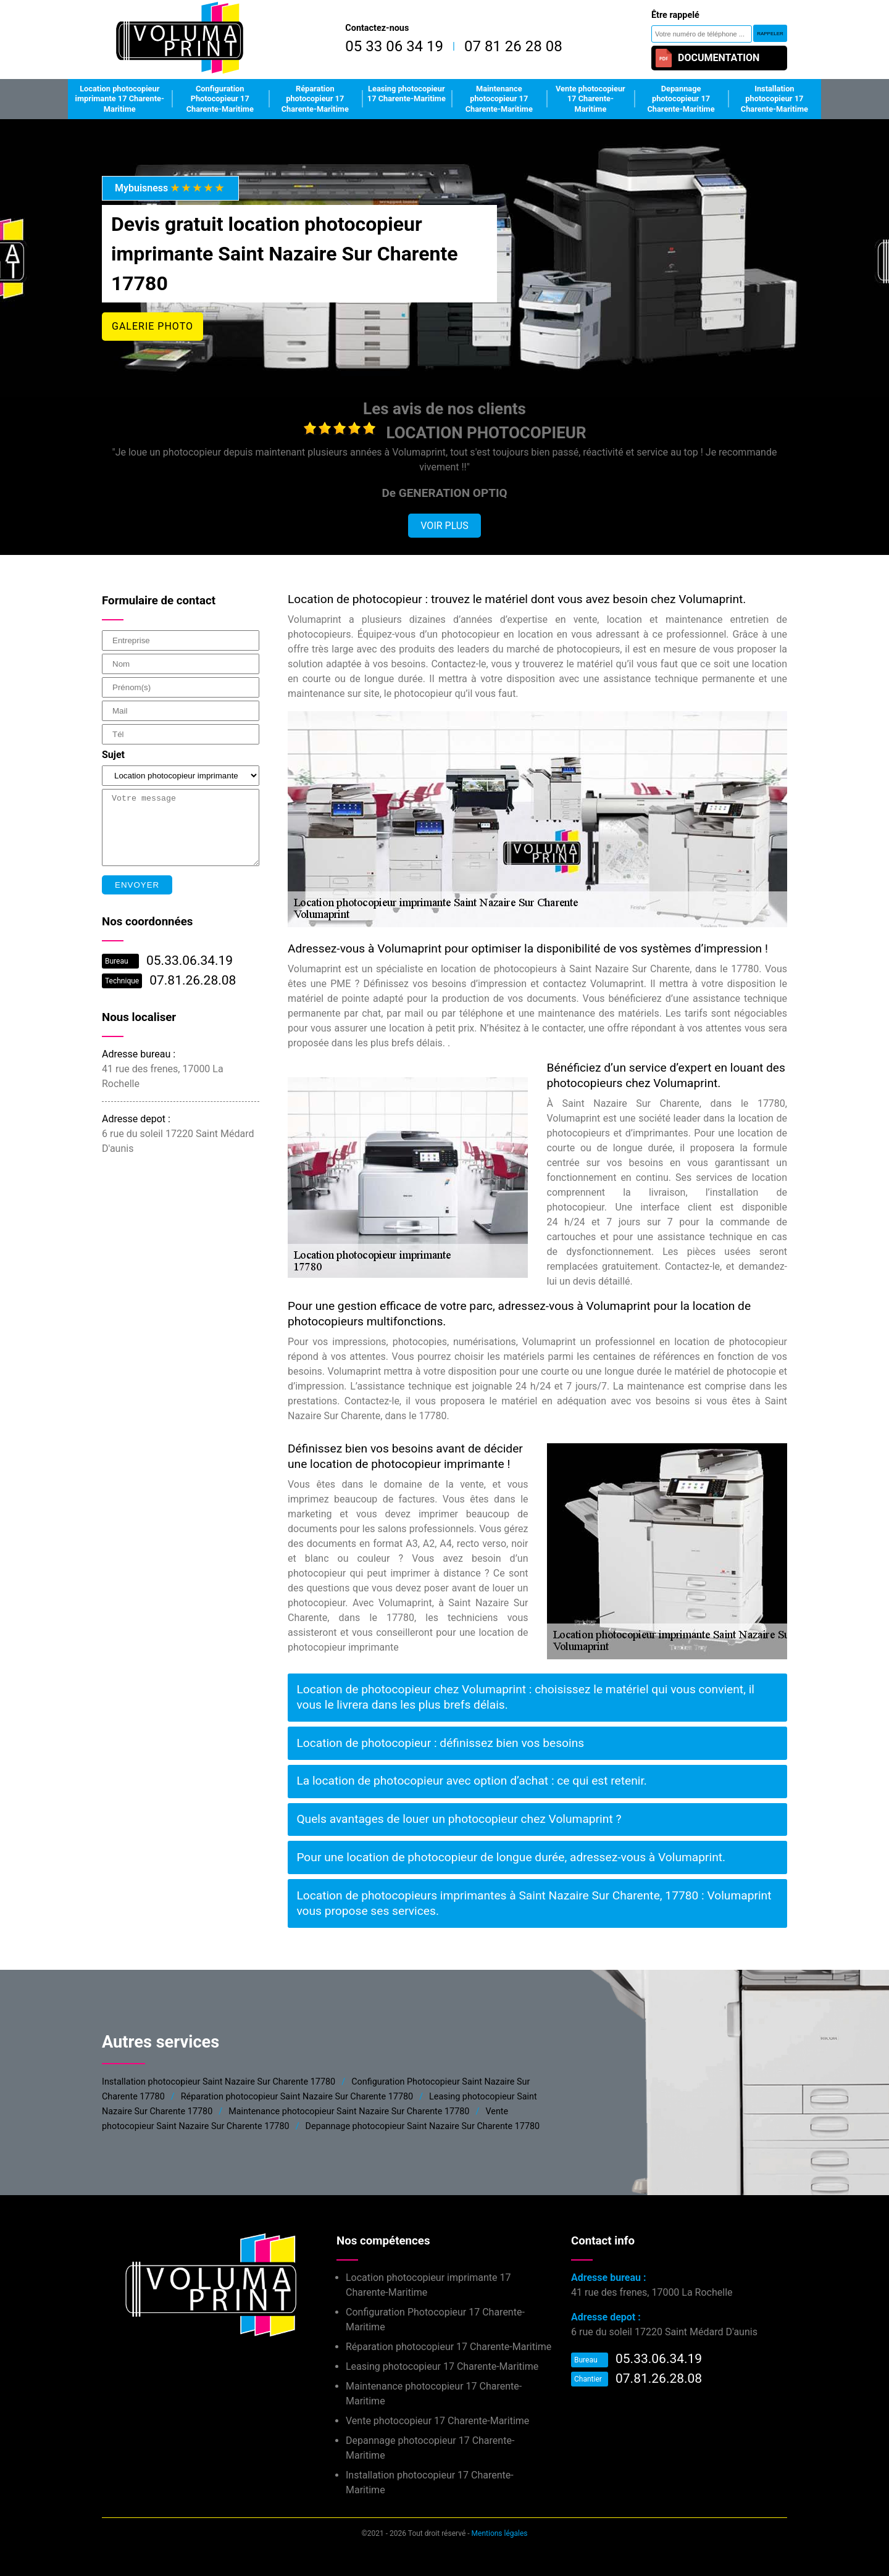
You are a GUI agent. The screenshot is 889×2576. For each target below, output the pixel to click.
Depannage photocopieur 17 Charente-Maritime (680, 99)
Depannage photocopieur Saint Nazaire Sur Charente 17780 (423, 2126)
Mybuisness (170, 188)
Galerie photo (152, 326)
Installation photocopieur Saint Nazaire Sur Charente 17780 (218, 2082)
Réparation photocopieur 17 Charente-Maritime (315, 99)
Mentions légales (500, 2533)
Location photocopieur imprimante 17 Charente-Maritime (119, 99)
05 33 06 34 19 (394, 46)
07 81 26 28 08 (513, 46)
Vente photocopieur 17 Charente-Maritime (590, 99)
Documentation (706, 58)
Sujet (113, 755)
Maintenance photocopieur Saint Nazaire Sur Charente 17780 (348, 2111)
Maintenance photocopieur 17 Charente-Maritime (499, 99)
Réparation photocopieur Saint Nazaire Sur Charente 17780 (297, 2096)
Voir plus (444, 525)
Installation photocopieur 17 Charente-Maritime (774, 99)
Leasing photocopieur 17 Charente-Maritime (406, 94)
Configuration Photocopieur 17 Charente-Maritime (220, 99)
